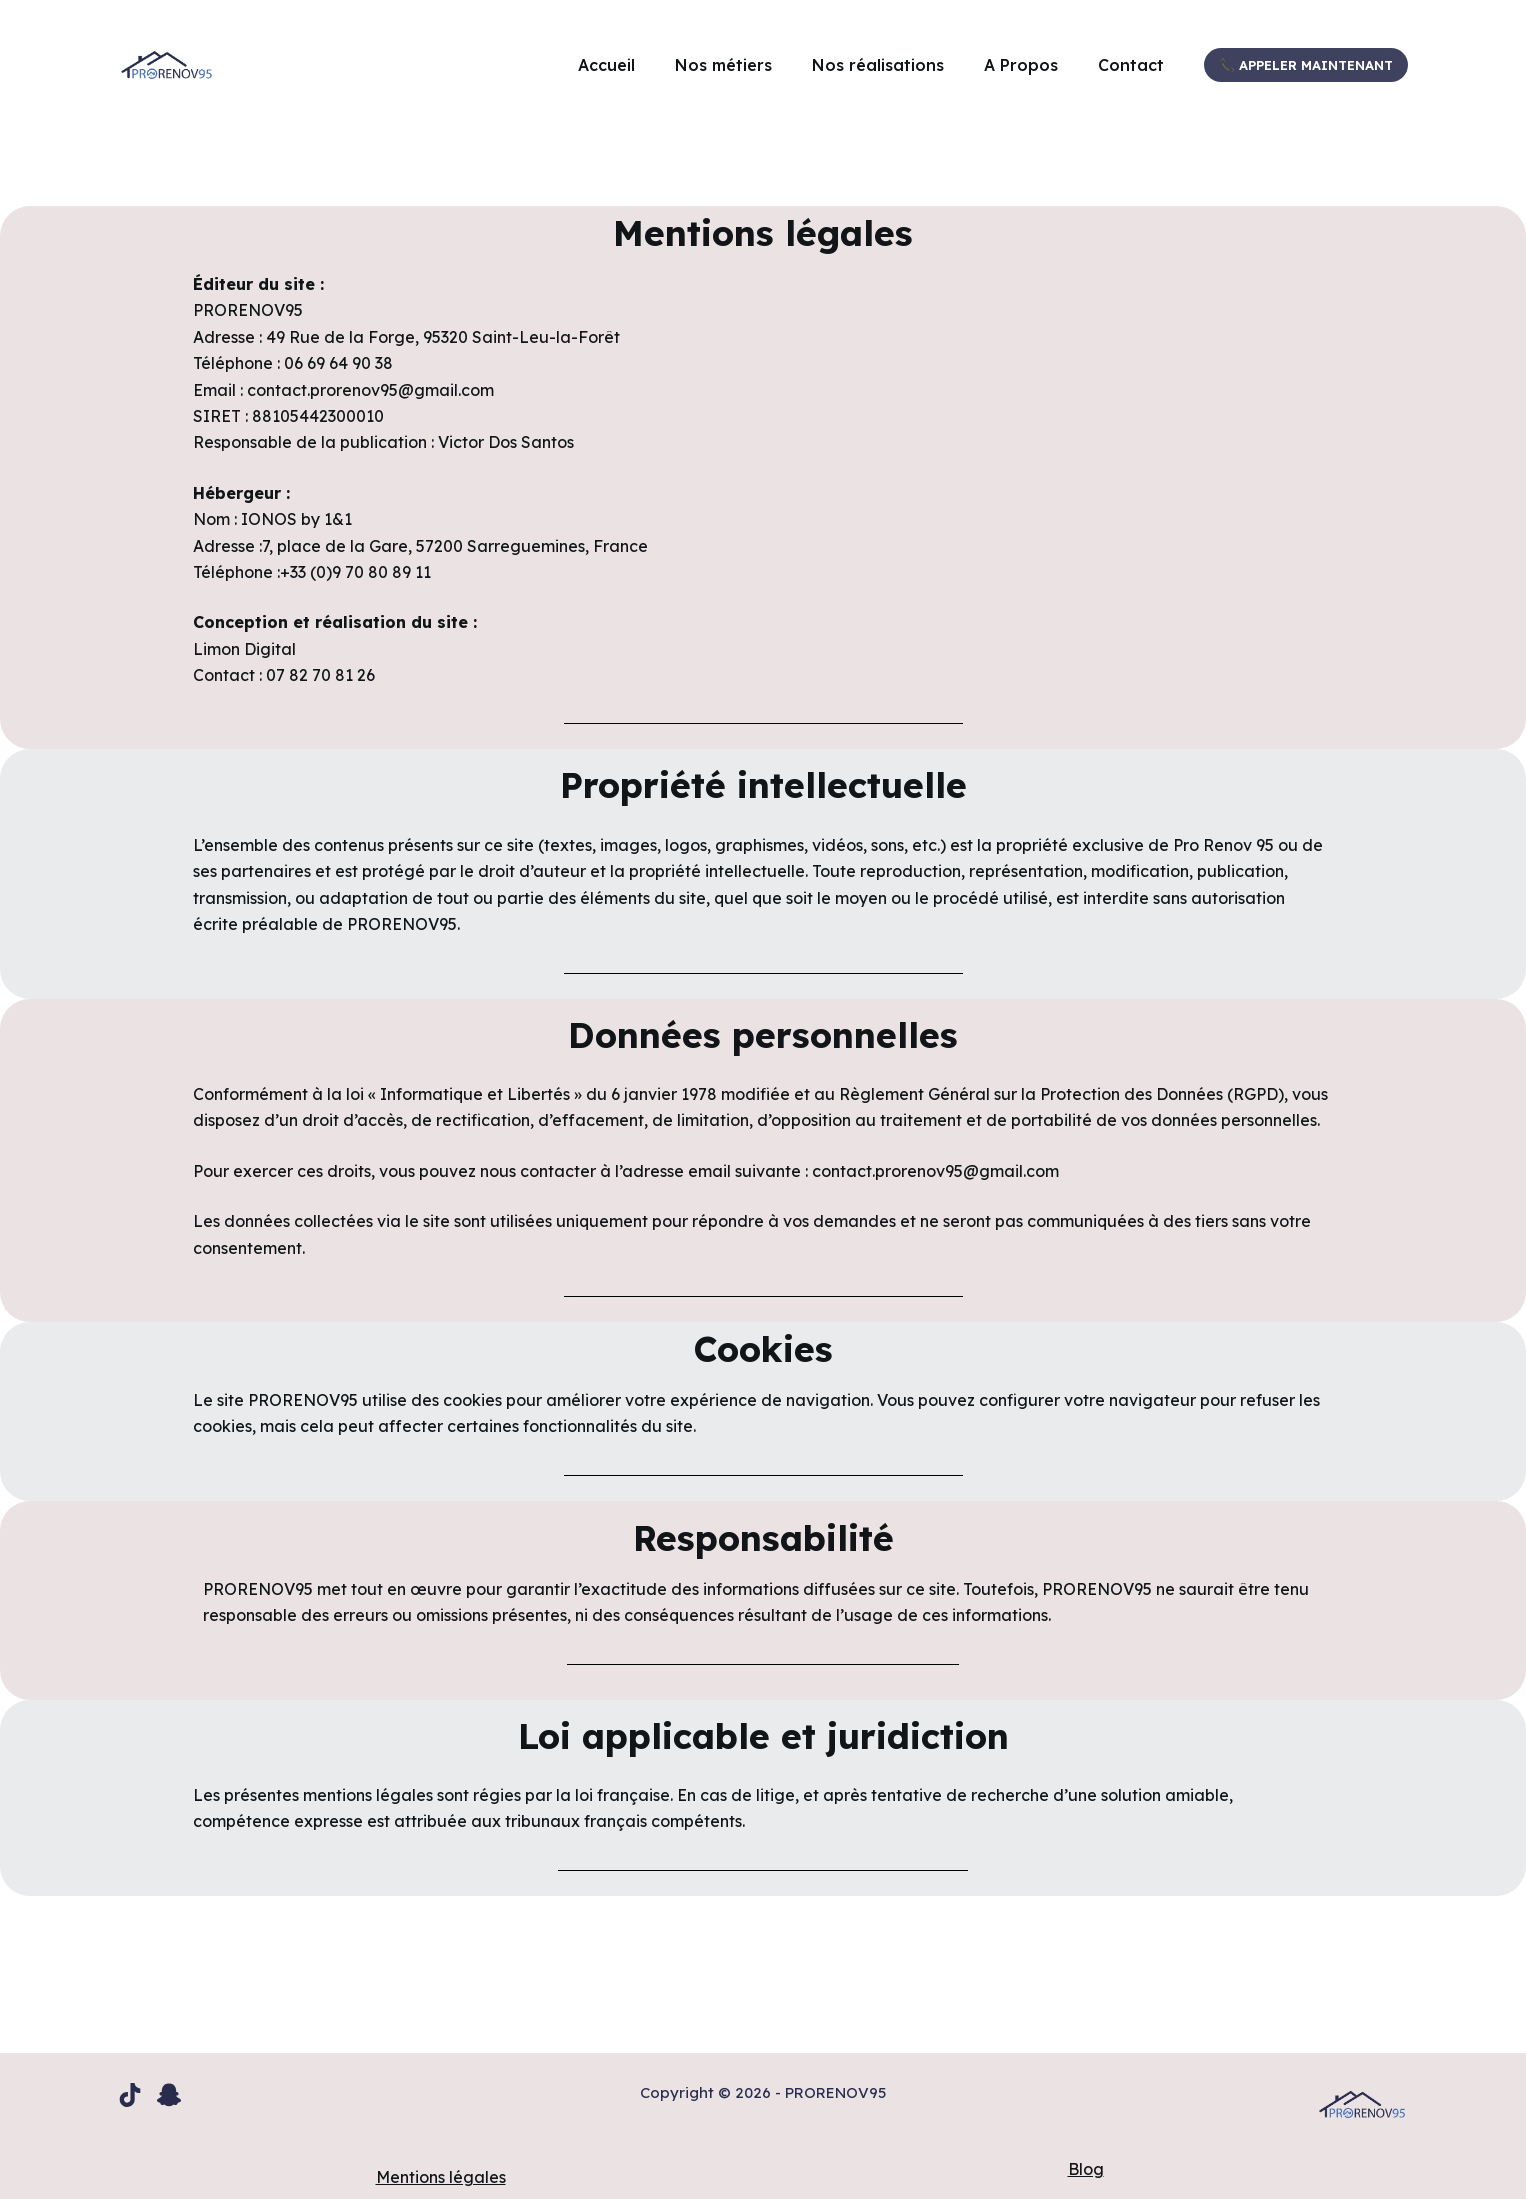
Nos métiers (723, 65)
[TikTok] (130, 2095)
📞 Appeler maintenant (1306, 65)
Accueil (606, 65)
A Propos (1021, 65)
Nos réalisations (878, 65)
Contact (1131, 65)
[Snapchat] (169, 2095)
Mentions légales (441, 2177)
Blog (1086, 2169)
